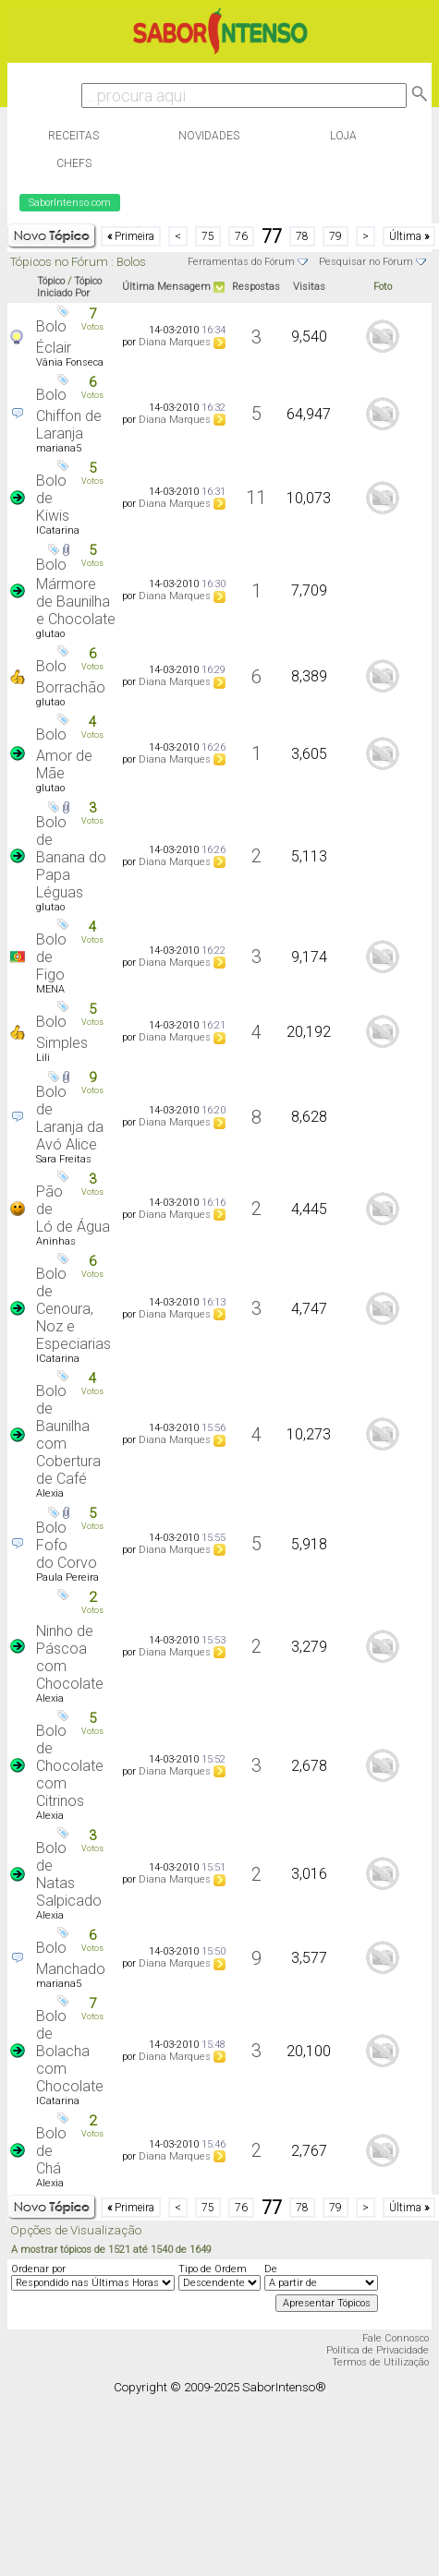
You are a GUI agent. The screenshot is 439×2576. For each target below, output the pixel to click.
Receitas (73, 135)
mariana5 (58, 448)
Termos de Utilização (380, 2362)
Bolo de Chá (51, 2151)
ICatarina (57, 530)
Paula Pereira (67, 1577)
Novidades (208, 135)
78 (302, 236)
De (270, 2269)
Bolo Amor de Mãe (64, 754)
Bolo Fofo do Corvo (66, 1545)
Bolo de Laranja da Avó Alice (70, 1118)
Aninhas (56, 1241)
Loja (343, 135)
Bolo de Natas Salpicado (69, 1874)
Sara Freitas (63, 1159)
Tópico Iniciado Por (69, 287)
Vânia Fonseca (70, 362)
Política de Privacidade (377, 2350)
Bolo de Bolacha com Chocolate (70, 2051)
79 (335, 236)
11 (256, 498)
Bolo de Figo (51, 957)
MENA (50, 989)
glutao (50, 634)
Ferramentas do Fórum (241, 262)
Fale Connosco (395, 2338)
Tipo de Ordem (212, 2269)
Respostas (256, 287)
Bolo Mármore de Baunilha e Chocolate (76, 592)
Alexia (50, 1493)
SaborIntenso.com (70, 203)
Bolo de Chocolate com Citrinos (70, 1766)
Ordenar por (38, 2269)
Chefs (73, 163)
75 (207, 236)
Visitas (309, 287)
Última (409, 236)
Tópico (51, 281)
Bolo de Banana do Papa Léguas (71, 857)
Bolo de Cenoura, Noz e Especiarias (73, 1309)
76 (241, 236)
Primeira (130, 236)
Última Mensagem (166, 287)
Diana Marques (175, 342)
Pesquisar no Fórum (366, 262)
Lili (43, 1058)
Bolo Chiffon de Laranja (69, 414)
